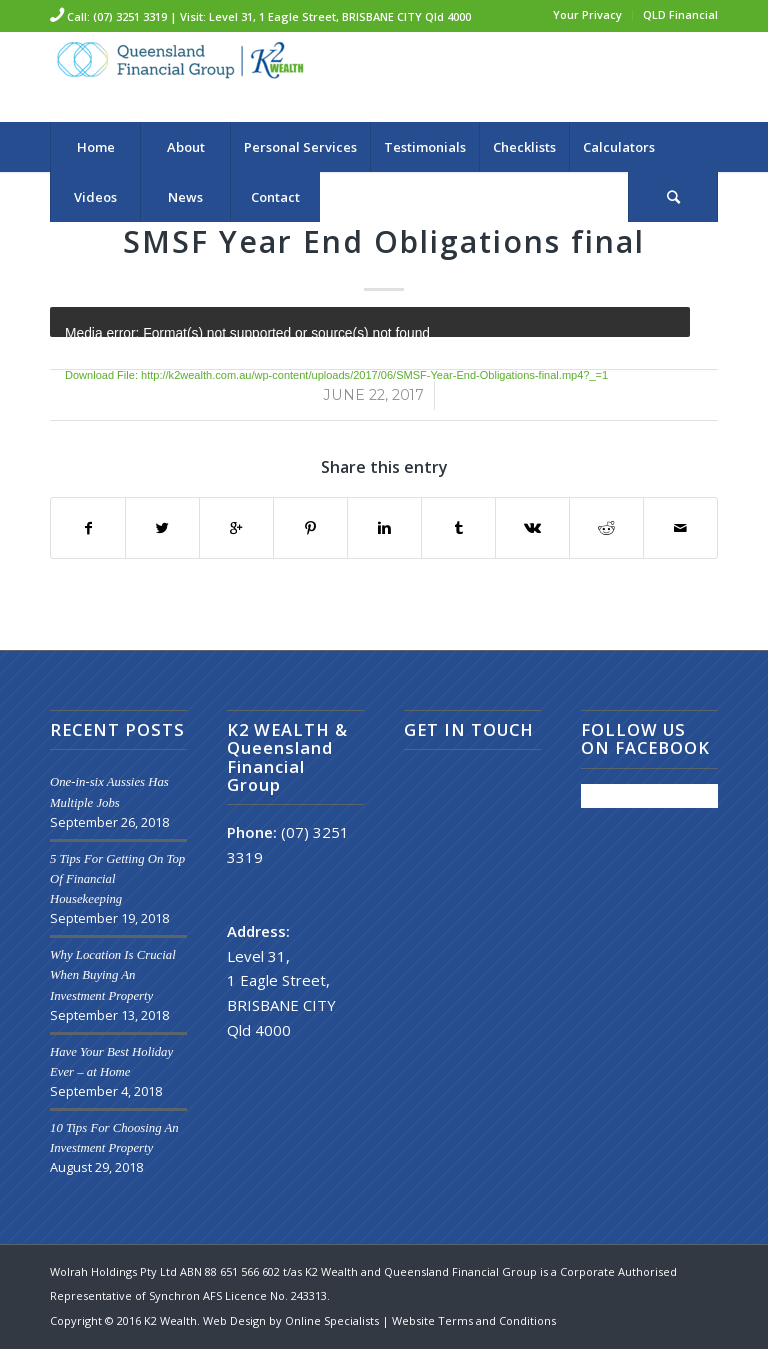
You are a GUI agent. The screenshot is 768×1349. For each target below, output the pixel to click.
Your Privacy (587, 14)
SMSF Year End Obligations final (384, 241)
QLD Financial (680, 14)
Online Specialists (333, 1320)
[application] (370, 322)
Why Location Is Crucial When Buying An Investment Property (113, 975)
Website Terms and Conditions (474, 1320)
